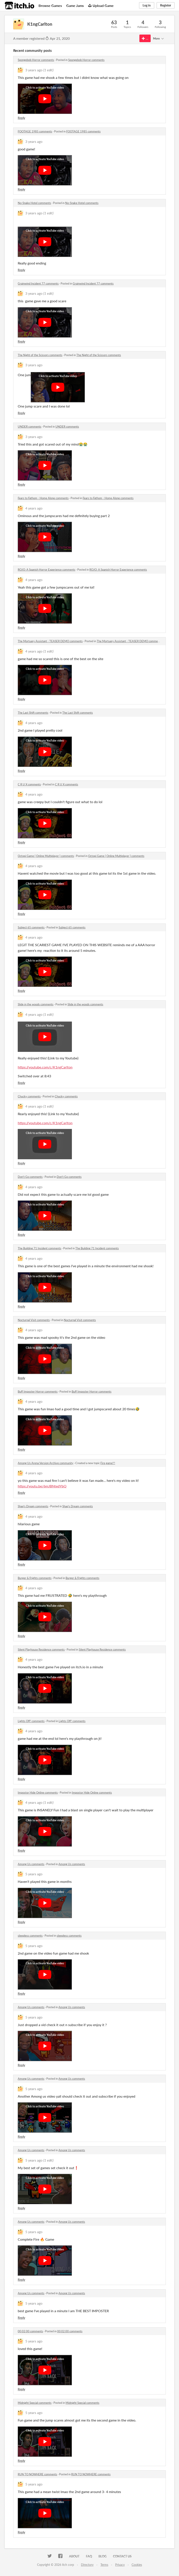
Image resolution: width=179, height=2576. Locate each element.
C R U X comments (29, 784)
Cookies (137, 2564)
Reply (21, 118)
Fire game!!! (107, 1463)
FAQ (89, 2556)
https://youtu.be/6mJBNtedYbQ (42, 1486)
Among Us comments (31, 1864)
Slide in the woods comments (35, 1004)
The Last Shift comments (33, 712)
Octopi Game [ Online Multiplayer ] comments (46, 856)
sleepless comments (30, 1935)
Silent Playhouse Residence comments (41, 1649)
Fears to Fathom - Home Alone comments (43, 498)
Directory (87, 2564)
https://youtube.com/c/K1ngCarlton (45, 1067)
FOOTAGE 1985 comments (35, 131)
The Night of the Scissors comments (40, 355)
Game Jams (75, 5)
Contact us (122, 2556)
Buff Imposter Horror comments (38, 1391)
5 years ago (33, 1874)
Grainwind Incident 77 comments (38, 283)
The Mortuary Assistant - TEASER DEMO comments (50, 641)
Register (165, 5)
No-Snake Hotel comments (34, 203)
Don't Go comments (30, 1176)
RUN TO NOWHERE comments (37, 2474)
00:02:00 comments (30, 2331)
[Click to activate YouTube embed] (45, 99)
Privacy (120, 2564)
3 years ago (33, 70)
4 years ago (33, 508)
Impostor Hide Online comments (38, 1792)
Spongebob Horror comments (36, 60)
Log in (147, 5)
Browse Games (50, 5)
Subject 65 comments (31, 927)
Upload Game (101, 5)
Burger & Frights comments (35, 1578)
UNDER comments (29, 426)
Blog (102, 2556)
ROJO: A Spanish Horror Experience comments (46, 569)
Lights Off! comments (31, 1721)
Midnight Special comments (35, 2402)
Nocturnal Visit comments (34, 1320)
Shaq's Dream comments (33, 1506)
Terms (104, 2564)
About (74, 2556)
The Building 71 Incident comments (39, 1248)
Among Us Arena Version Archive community (45, 1463)
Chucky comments (29, 1096)
